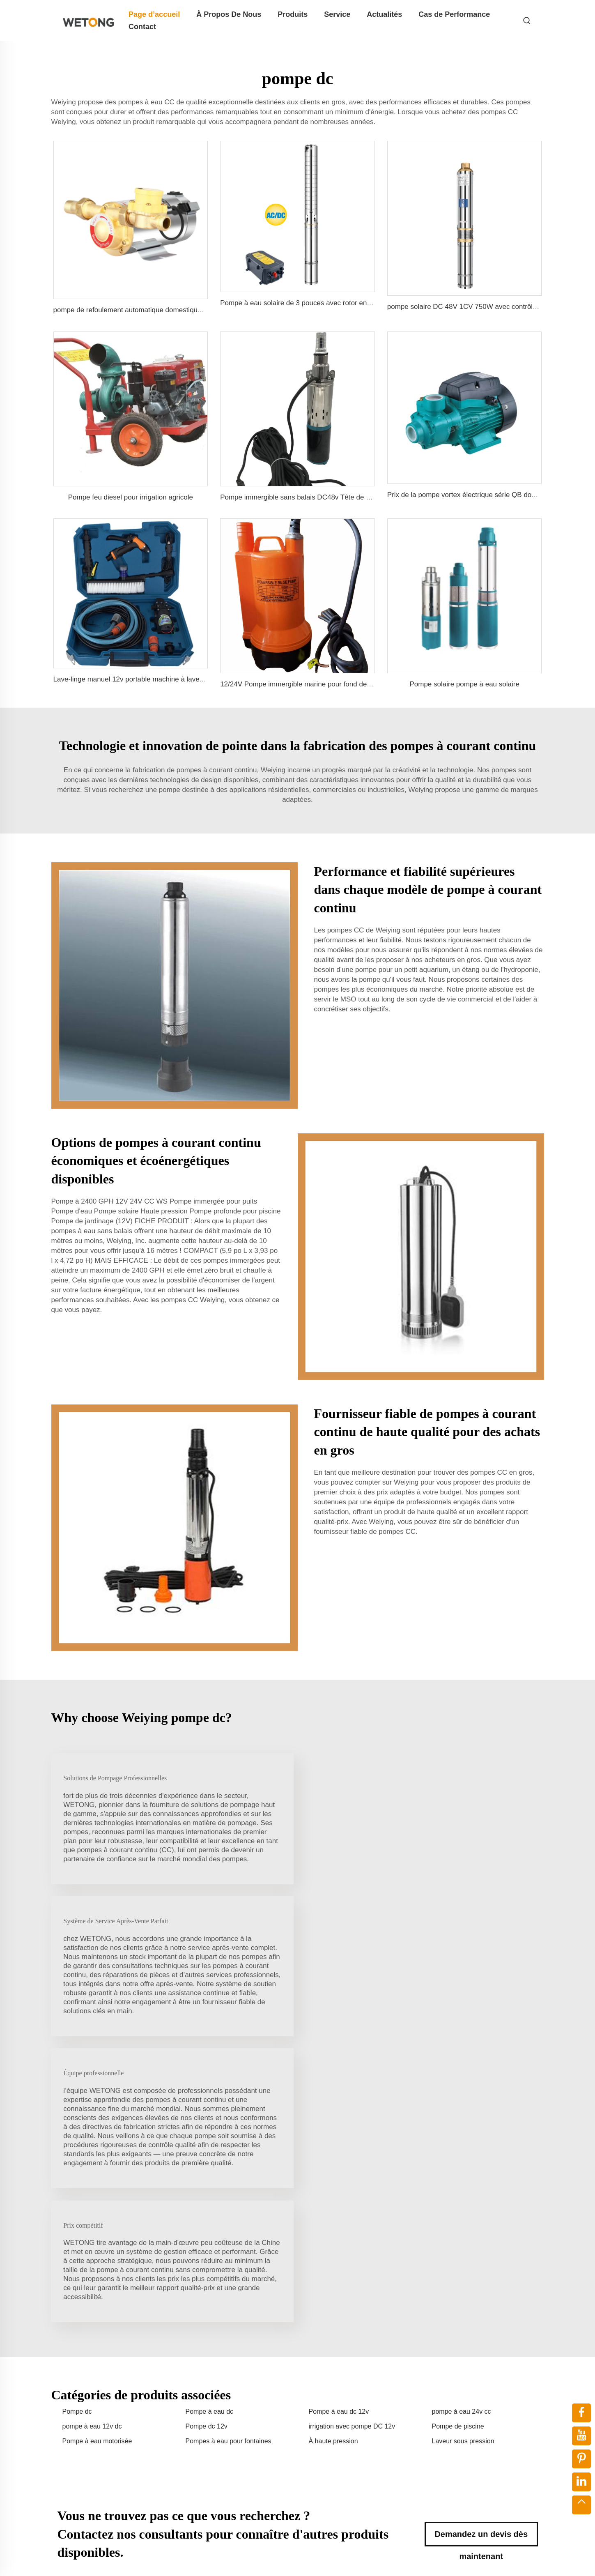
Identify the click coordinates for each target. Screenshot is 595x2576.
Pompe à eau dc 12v (339, 2134)
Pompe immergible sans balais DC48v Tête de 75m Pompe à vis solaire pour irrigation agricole (366, 497)
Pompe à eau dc (210, 2134)
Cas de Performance (454, 14)
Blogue (508, 2559)
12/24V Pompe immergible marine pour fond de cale (300, 684)
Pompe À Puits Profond (255, 2433)
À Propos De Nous (228, 14)
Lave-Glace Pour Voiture (256, 2394)
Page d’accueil (154, 14)
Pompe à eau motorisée (97, 2164)
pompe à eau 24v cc (461, 2134)
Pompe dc (77, 2134)
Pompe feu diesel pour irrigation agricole (130, 497)
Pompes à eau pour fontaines (228, 2164)
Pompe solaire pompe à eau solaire (464, 684)
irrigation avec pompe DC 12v (352, 2149)
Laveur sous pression (463, 2164)
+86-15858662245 (465, 2402)
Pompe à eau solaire (251, 2381)
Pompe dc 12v (206, 2149)
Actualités (384, 14)
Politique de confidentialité (446, 2559)
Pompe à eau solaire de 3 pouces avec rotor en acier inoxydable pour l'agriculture (346, 303)
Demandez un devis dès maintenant (481, 2261)
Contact (142, 27)
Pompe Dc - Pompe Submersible (268, 2446)
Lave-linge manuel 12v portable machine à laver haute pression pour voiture (171, 679)
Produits (293, 14)
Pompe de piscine (458, 2149)
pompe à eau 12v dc (92, 2149)
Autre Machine (243, 2459)
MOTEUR (236, 2407)
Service (337, 14)
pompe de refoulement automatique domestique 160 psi (139, 310)
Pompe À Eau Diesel (251, 2420)
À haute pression (333, 2164)
